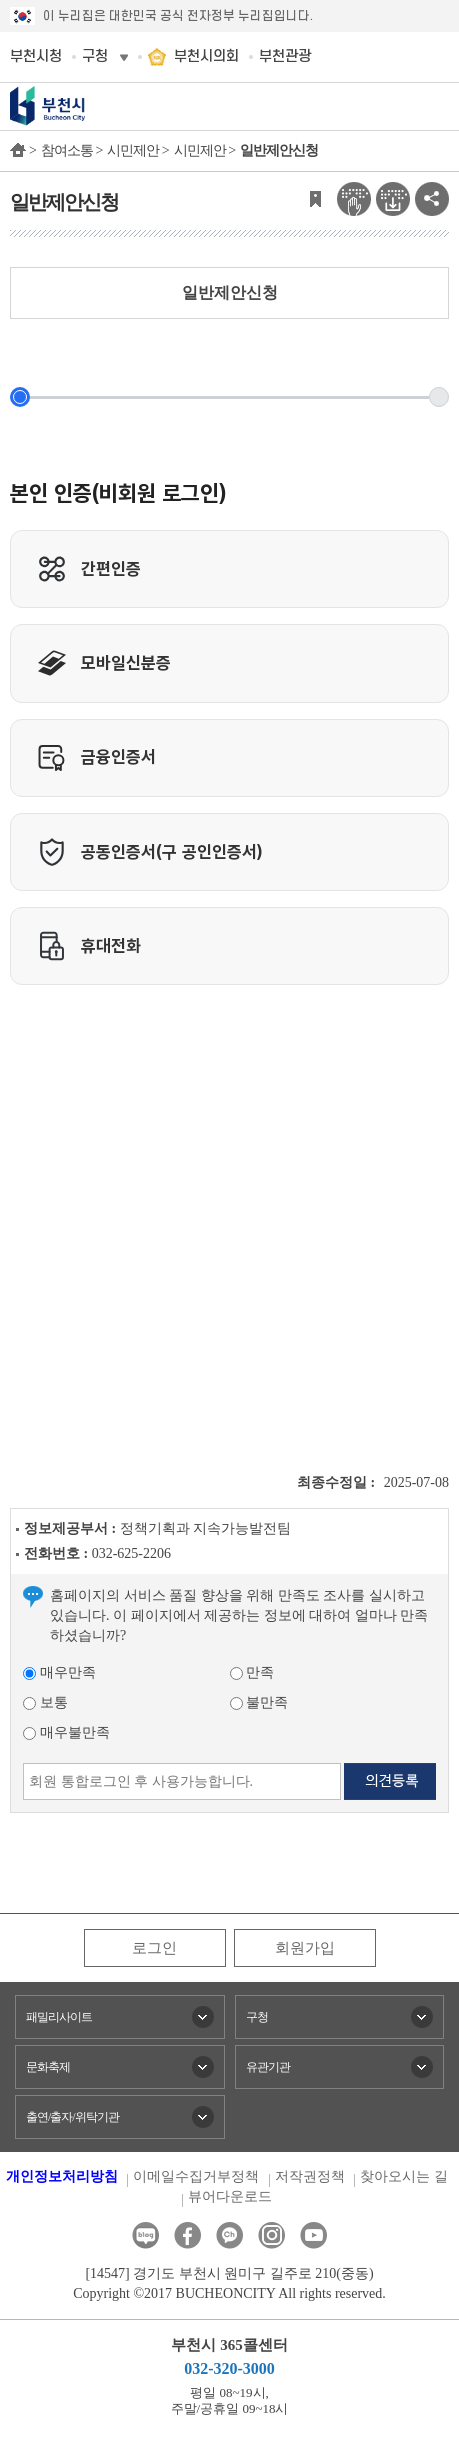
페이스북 (187, 2235)
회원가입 (305, 1948)
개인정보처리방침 (62, 2176)
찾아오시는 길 (404, 2176)
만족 (252, 1672)
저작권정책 (310, 2176)
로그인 (154, 1948)
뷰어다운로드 (230, 2196)
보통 (45, 1702)
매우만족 (59, 1672)
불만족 (259, 1702)
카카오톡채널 (229, 2235)
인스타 (271, 2235)
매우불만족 (66, 1732)
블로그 (145, 2235)
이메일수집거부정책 (196, 2176)
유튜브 (313, 2235)
